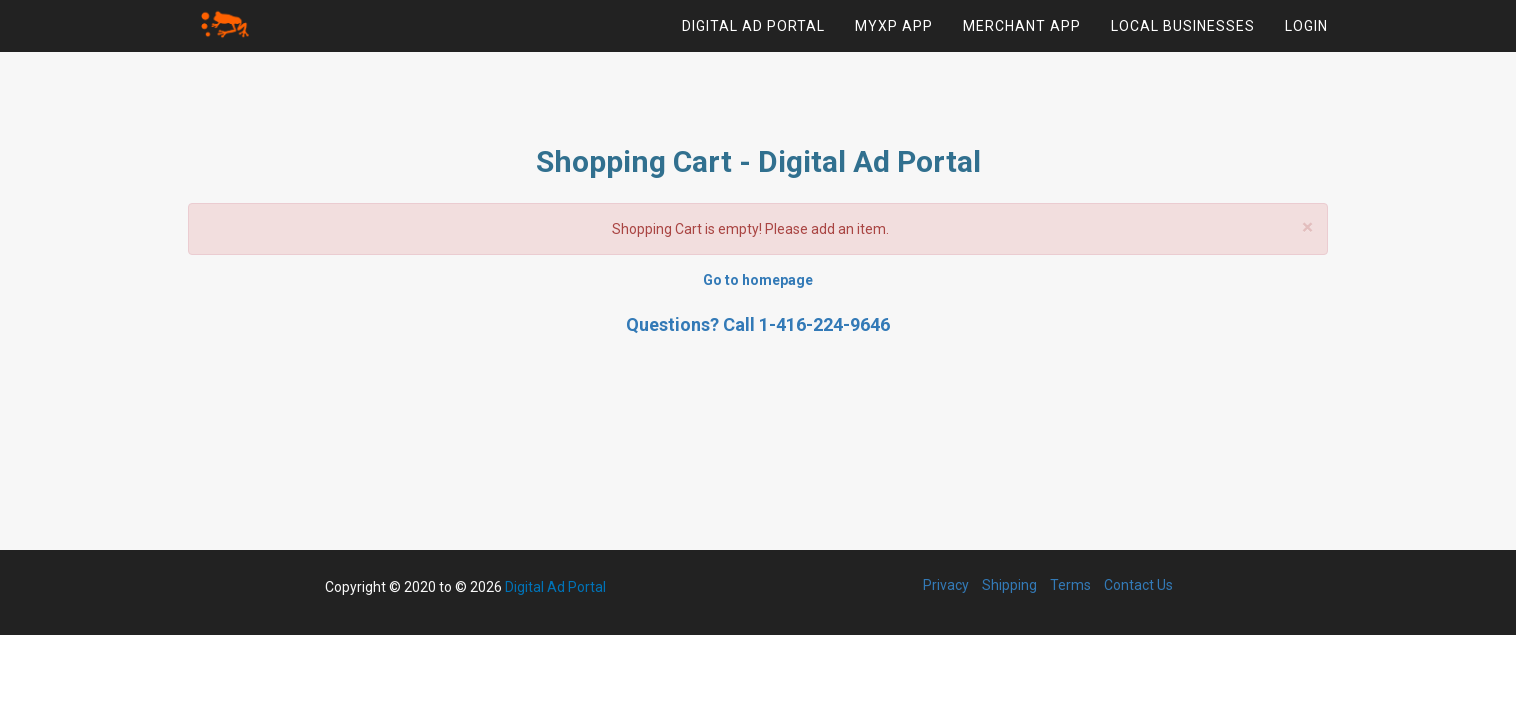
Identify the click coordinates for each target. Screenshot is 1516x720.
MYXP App (894, 35)
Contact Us (1138, 585)
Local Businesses (1183, 35)
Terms (1070, 585)
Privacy (946, 585)
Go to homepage (758, 280)
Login (1306, 35)
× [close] (1307, 227)
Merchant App (1022, 35)
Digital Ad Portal (753, 35)
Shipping (1009, 585)
